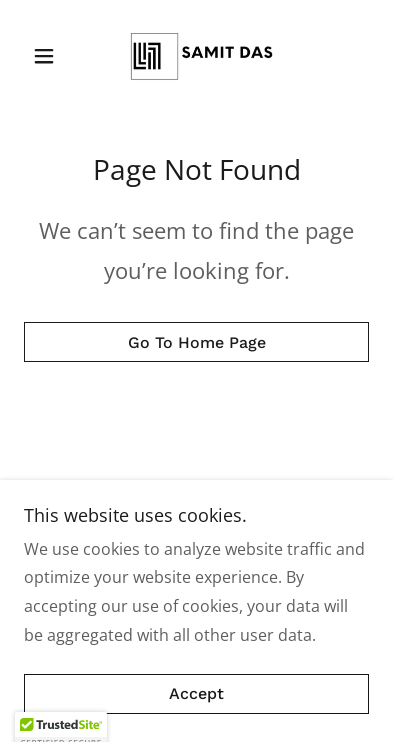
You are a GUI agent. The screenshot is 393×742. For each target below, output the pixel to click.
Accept (196, 694)
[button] (50, 56)
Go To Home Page (197, 342)
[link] (197, 56)
